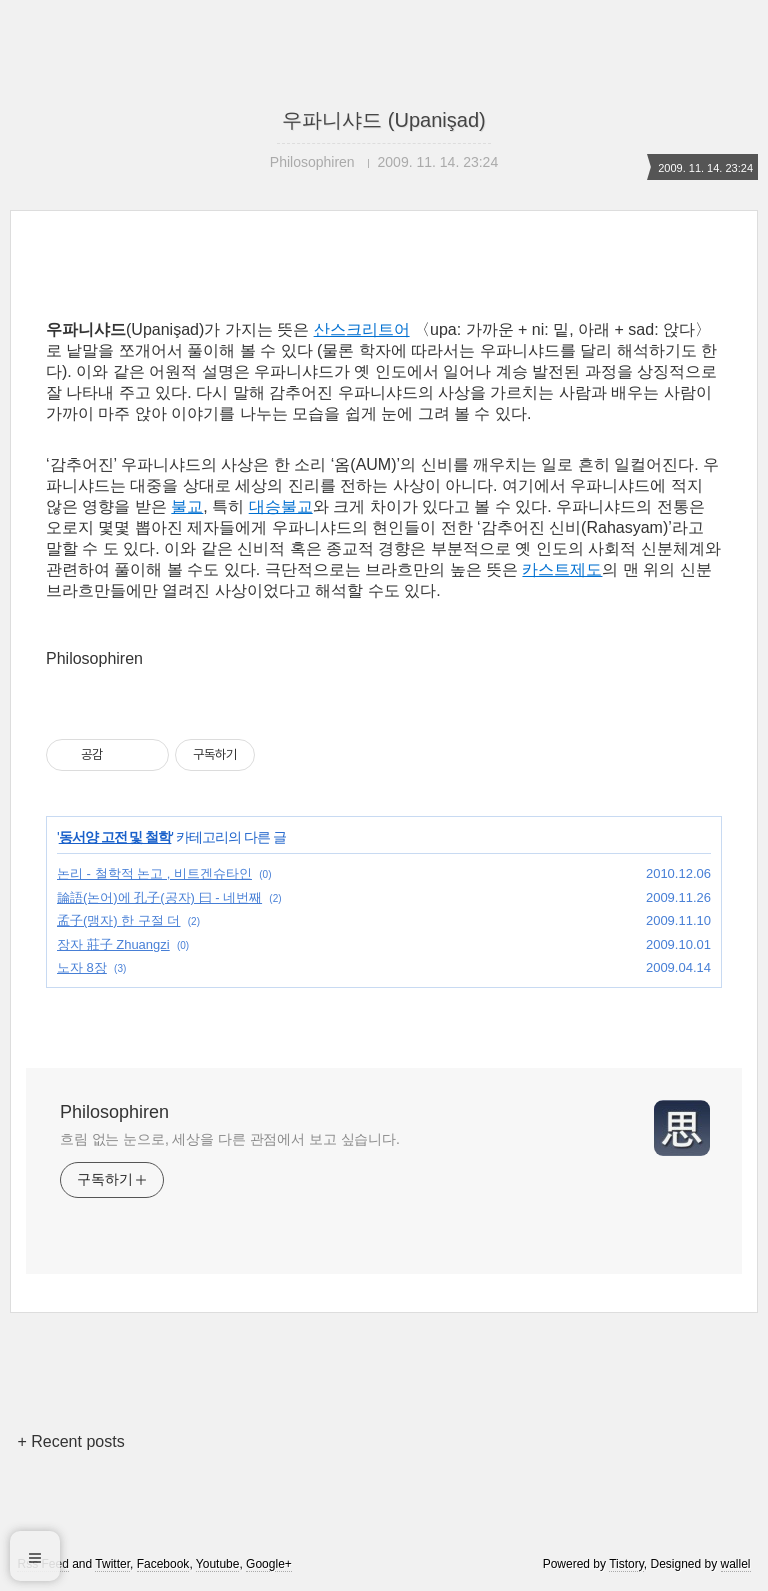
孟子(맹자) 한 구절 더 (119, 920)
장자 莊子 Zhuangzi (113, 944)
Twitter (112, 1564)
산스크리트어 (362, 329)
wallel (736, 1564)
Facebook (163, 1564)
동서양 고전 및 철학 (115, 837)
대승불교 (281, 506)
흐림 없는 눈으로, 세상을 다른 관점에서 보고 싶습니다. (230, 1139)
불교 (187, 506)
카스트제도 (562, 569)
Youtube (218, 1564)
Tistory (626, 1564)
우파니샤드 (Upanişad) (383, 120)
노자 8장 (82, 967)
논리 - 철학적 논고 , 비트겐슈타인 (154, 873)
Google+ (269, 1564)
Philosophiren (114, 1112)
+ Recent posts (70, 1441)
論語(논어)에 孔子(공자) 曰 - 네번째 (159, 897)
